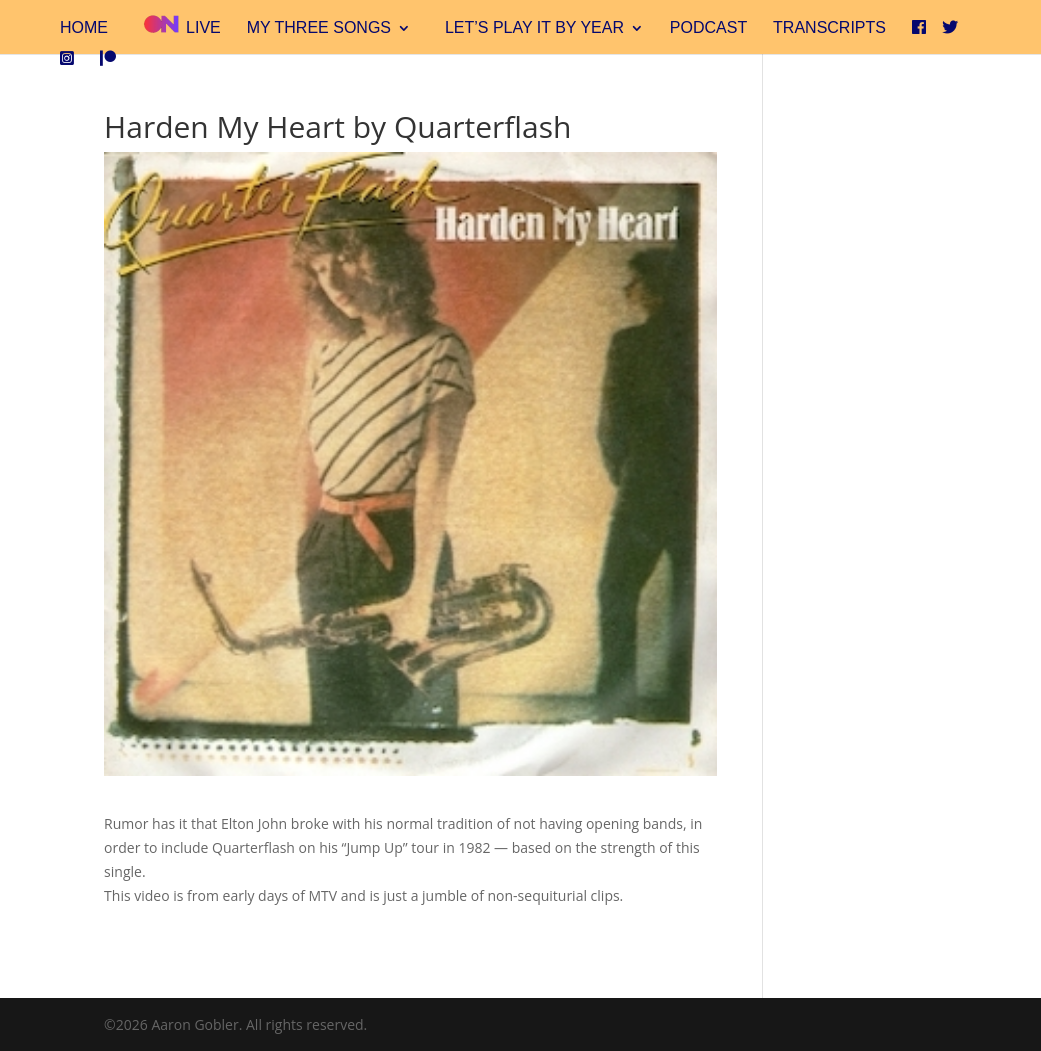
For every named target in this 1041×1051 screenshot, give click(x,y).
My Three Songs (319, 28)
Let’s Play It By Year (534, 28)
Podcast (708, 28)
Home (84, 28)
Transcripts (829, 28)
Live (181, 25)
